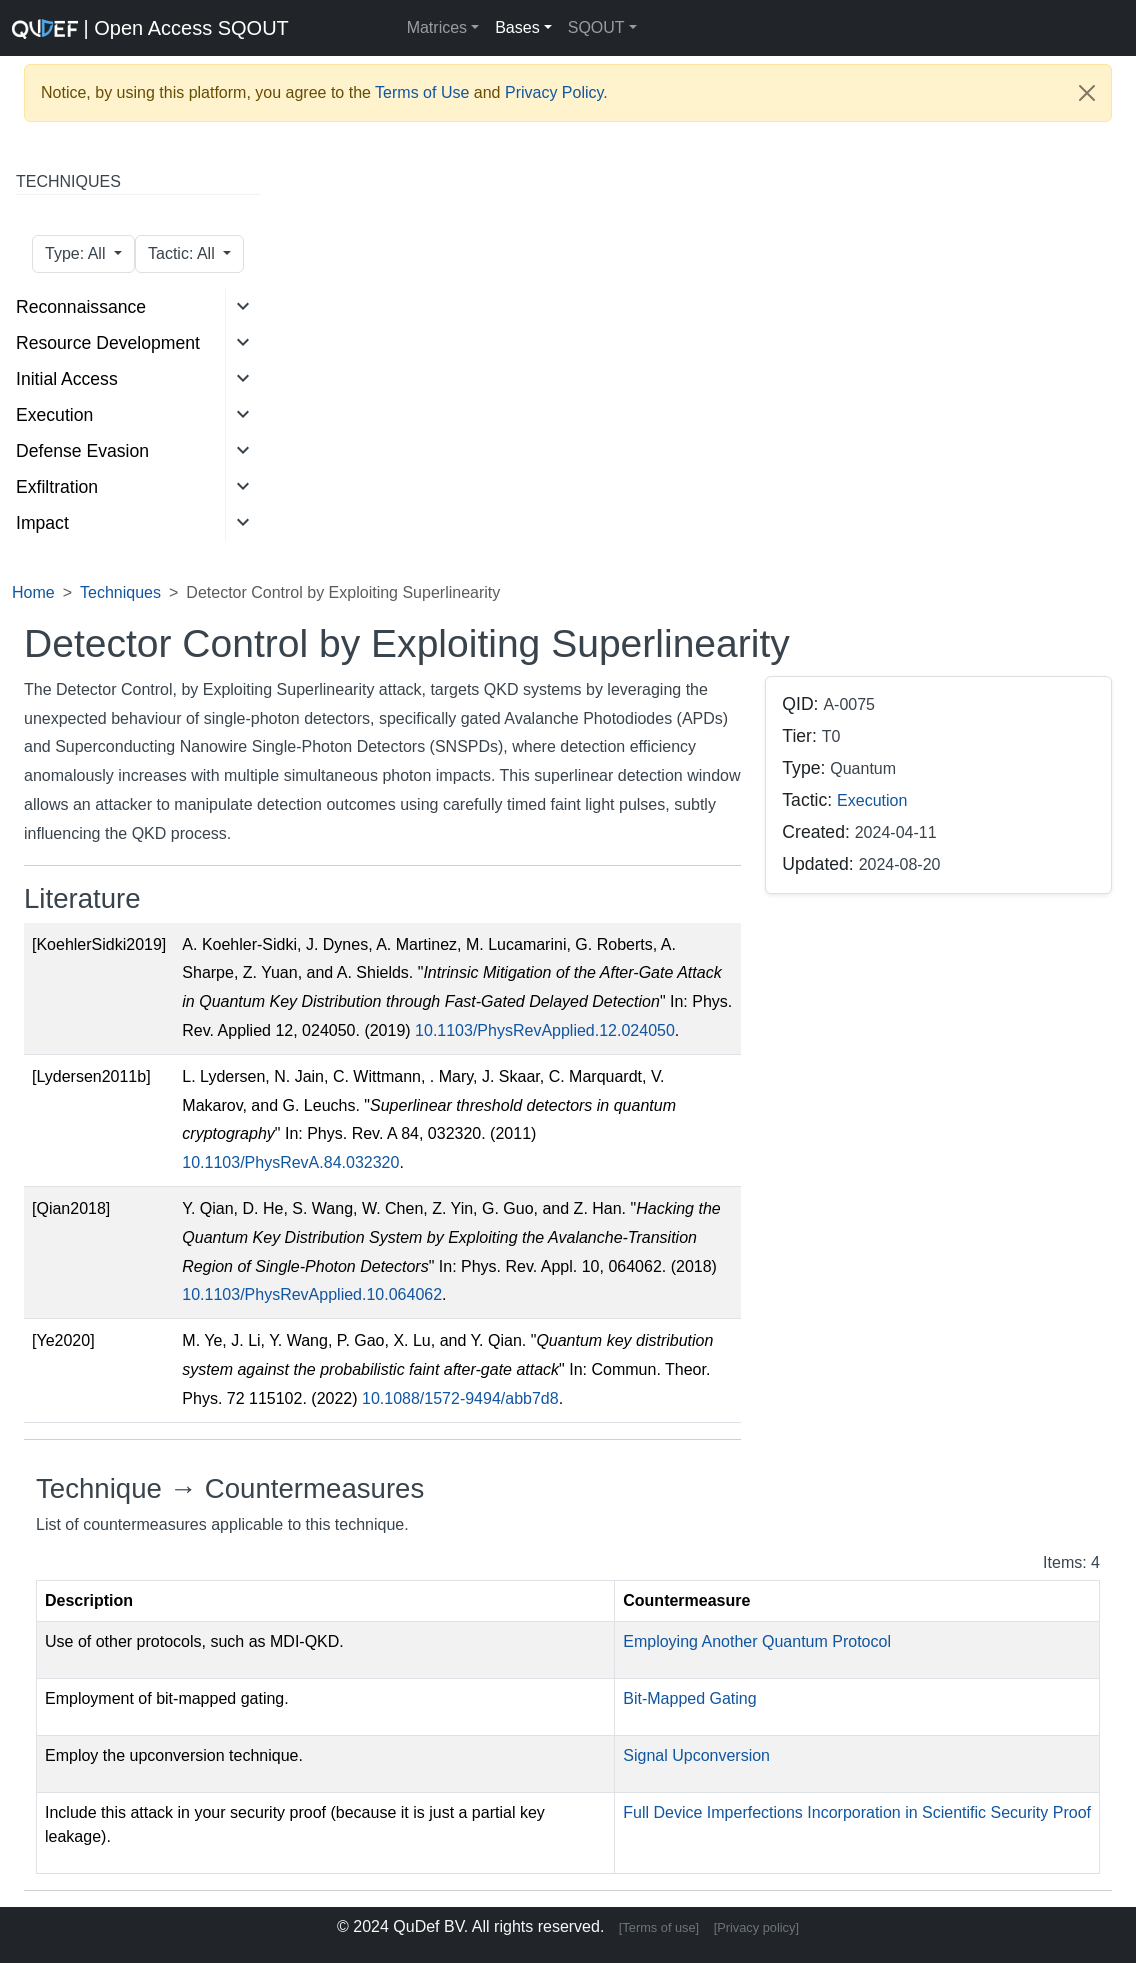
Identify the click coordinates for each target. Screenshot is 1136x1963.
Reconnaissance (81, 307)
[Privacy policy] (756, 1927)
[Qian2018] (71, 1208)
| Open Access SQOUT (104, 28)
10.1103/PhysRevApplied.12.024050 (545, 1030)
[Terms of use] (659, 1927)
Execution (54, 415)
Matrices (437, 27)
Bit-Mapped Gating (689, 1698)
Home (33, 592)
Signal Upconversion (696, 1755)
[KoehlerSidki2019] (99, 944)
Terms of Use (422, 92)
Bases (517, 27)
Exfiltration (57, 487)
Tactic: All (183, 253)
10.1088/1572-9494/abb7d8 (460, 1398)
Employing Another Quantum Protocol (757, 1641)
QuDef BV (428, 1926)
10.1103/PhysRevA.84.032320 (290, 1162)
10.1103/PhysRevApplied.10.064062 (312, 1294)
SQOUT (596, 27)
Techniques (120, 592)
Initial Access (67, 379)
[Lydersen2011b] (91, 1076)
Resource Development (108, 343)
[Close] (1087, 93)
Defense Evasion (82, 451)
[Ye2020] (63, 1340)
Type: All (77, 253)
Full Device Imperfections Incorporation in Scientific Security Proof (857, 1812)
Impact (42, 523)
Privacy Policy (554, 92)
